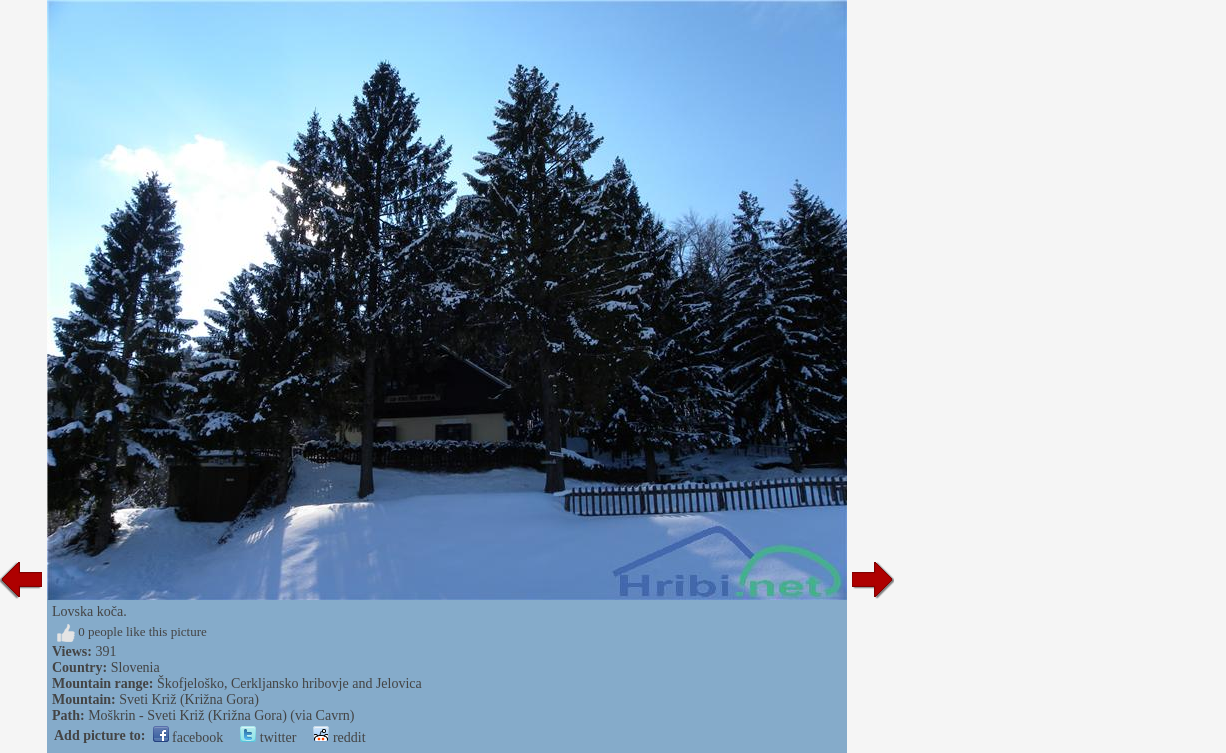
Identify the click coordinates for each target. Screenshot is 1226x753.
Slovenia (135, 667)
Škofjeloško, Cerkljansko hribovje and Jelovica (289, 683)
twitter (268, 737)
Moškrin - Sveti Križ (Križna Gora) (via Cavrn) (221, 715)
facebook (188, 737)
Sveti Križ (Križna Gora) (189, 699)
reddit (339, 737)
